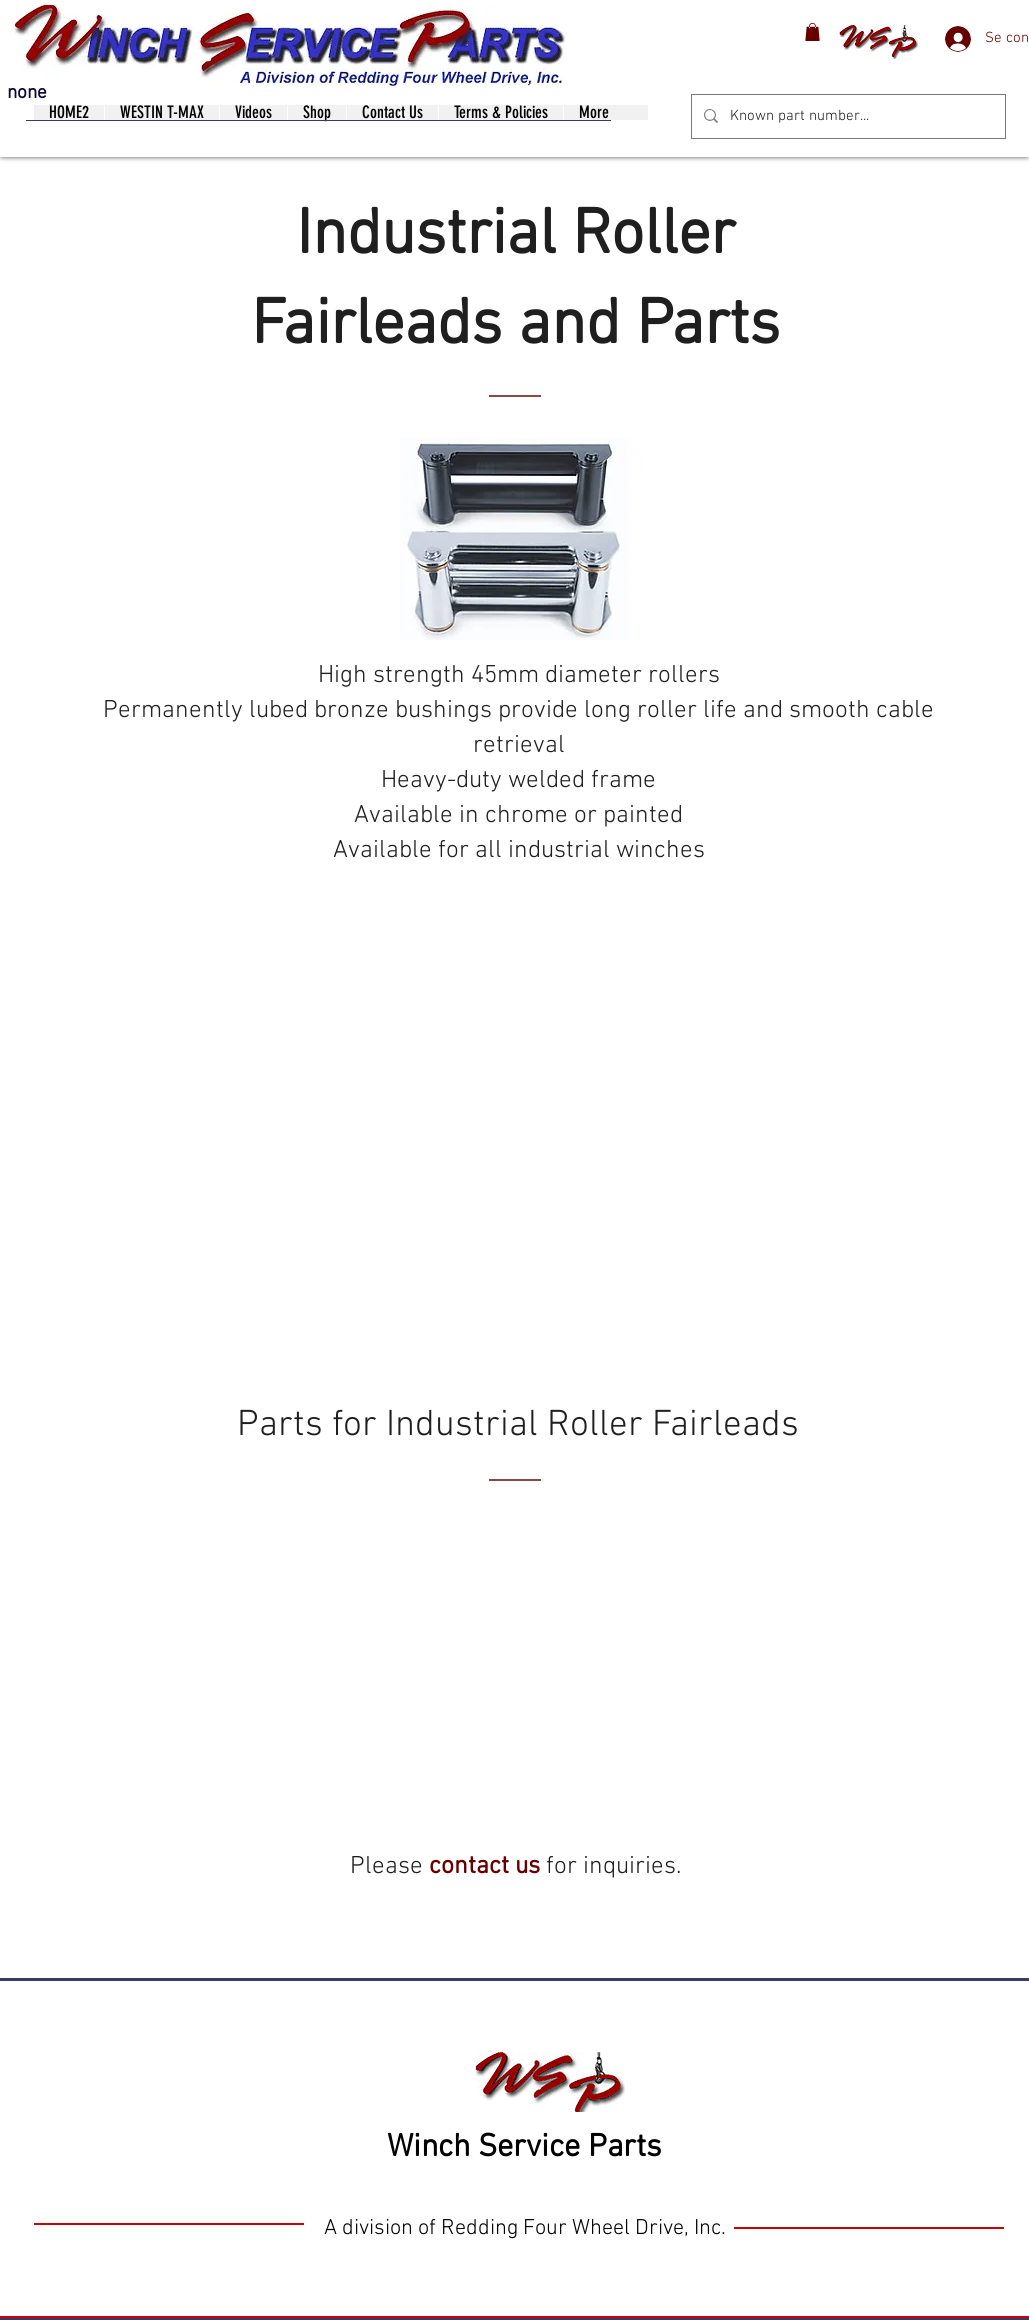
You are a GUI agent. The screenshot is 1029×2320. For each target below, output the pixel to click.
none (27, 93)
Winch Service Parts (524, 2148)
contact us (484, 1867)
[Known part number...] (846, 116)
